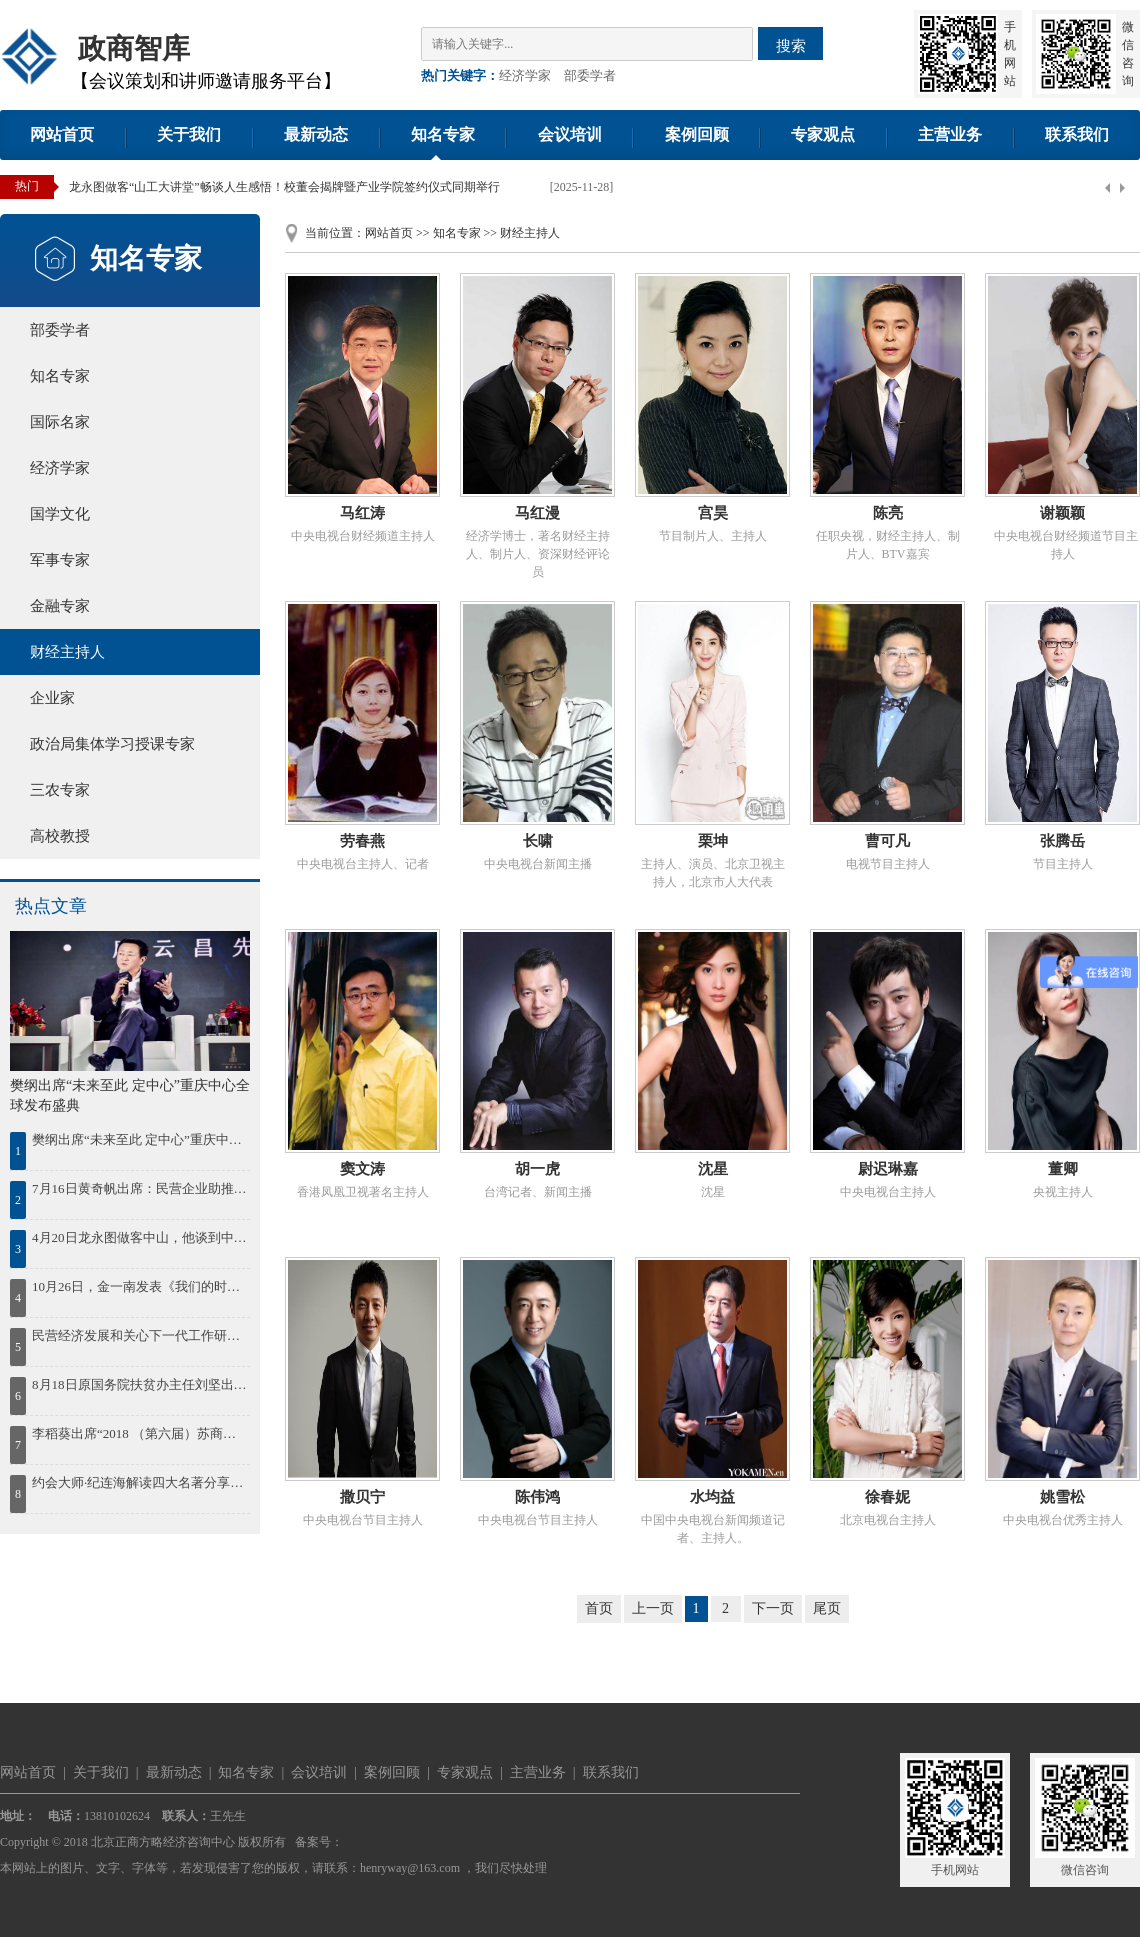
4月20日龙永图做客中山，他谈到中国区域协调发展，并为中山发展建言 (139, 1237)
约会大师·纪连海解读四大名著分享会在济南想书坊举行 (139, 1482)
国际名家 (60, 422)
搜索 (791, 45)
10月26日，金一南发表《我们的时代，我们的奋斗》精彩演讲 (139, 1286)
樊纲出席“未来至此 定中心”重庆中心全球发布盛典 (139, 1139)
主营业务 (950, 134)
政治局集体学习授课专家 (112, 744)
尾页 (827, 1608)
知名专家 (443, 134)
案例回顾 (697, 134)
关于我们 (189, 134)
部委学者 (590, 75)
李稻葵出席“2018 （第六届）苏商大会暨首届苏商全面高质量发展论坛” (139, 1433)
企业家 (52, 698)
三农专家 (60, 790)
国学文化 (60, 514)
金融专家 (60, 606)
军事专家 (60, 560)
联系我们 (1077, 134)
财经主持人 (67, 652)
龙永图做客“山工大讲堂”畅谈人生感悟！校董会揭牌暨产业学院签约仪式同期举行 (284, 187)
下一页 (773, 1608)
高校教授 (60, 836)
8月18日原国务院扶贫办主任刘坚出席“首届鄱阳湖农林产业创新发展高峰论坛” (139, 1384)
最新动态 (316, 134)
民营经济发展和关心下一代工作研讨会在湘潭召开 (139, 1335)
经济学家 (525, 75)
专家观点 (823, 134)
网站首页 (62, 134)
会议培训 (570, 134)
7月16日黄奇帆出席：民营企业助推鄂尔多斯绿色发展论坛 (139, 1188)
